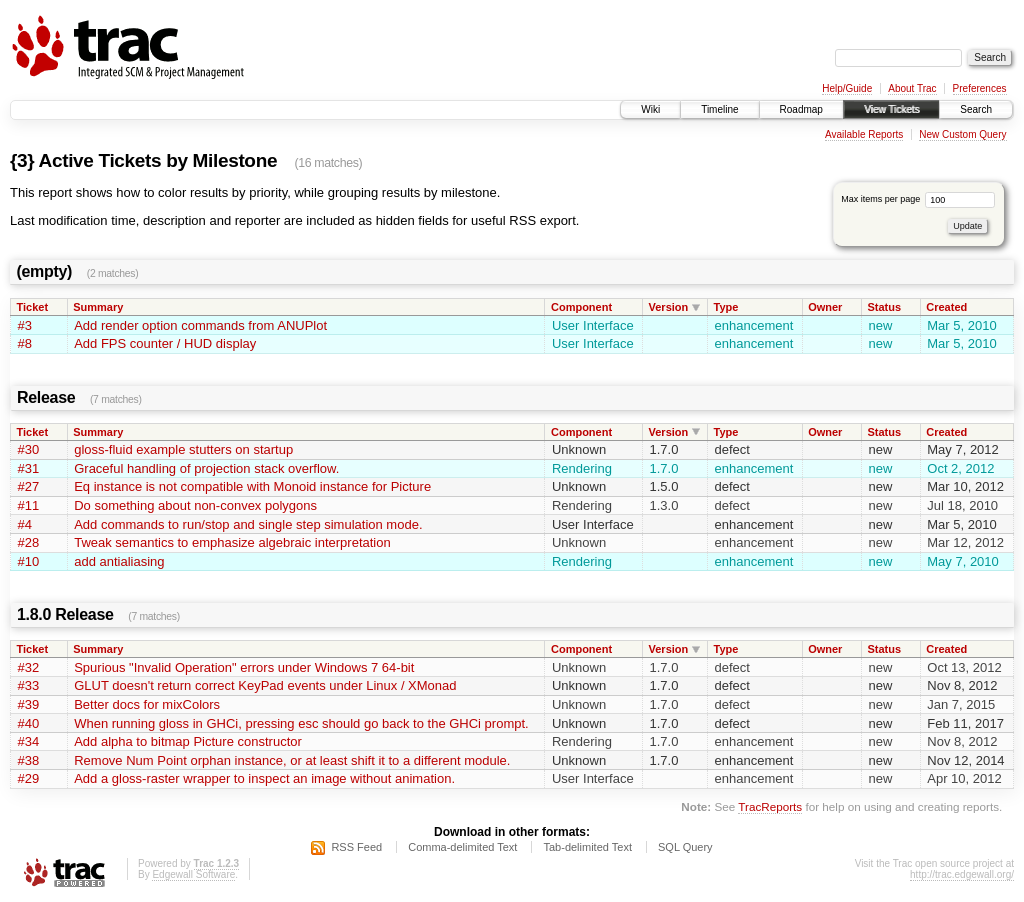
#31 (29, 468)
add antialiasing (119, 561)
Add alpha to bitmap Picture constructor (188, 741)
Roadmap (801, 109)
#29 (29, 778)
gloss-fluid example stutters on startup (183, 449)
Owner (825, 307)
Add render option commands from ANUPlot (200, 325)
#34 (29, 741)
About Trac (912, 88)
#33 (29, 685)
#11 (29, 505)
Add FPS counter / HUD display (165, 343)
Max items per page (918, 199)
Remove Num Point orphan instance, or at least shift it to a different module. (292, 760)
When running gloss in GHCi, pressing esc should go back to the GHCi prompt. (301, 723)
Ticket (33, 307)
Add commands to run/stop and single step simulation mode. (248, 524)
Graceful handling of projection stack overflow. (206, 468)
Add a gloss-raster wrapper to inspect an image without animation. (264, 778)
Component (581, 307)
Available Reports (864, 134)
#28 (29, 542)
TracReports (770, 806)
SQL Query (685, 847)
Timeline (719, 109)
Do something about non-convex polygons (195, 505)
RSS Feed (356, 847)
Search (976, 109)
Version (669, 307)
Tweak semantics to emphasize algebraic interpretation (232, 542)
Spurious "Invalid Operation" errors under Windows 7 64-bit (244, 667)
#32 (29, 667)
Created (946, 307)
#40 (29, 723)
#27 (29, 486)
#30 (29, 449)
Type (726, 307)
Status (885, 307)
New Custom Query (962, 134)
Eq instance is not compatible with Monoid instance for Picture (252, 486)
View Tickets (891, 109)
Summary (98, 307)
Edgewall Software (193, 874)
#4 (25, 524)
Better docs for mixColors (147, 704)
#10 (29, 561)
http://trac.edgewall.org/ (962, 874)
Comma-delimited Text (462, 847)
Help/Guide (847, 88)
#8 (25, 343)
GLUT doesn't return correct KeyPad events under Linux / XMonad (265, 685)
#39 (29, 704)
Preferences (980, 88)
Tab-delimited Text (587, 847)
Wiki (650, 109)
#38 (29, 760)
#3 (25, 325)
